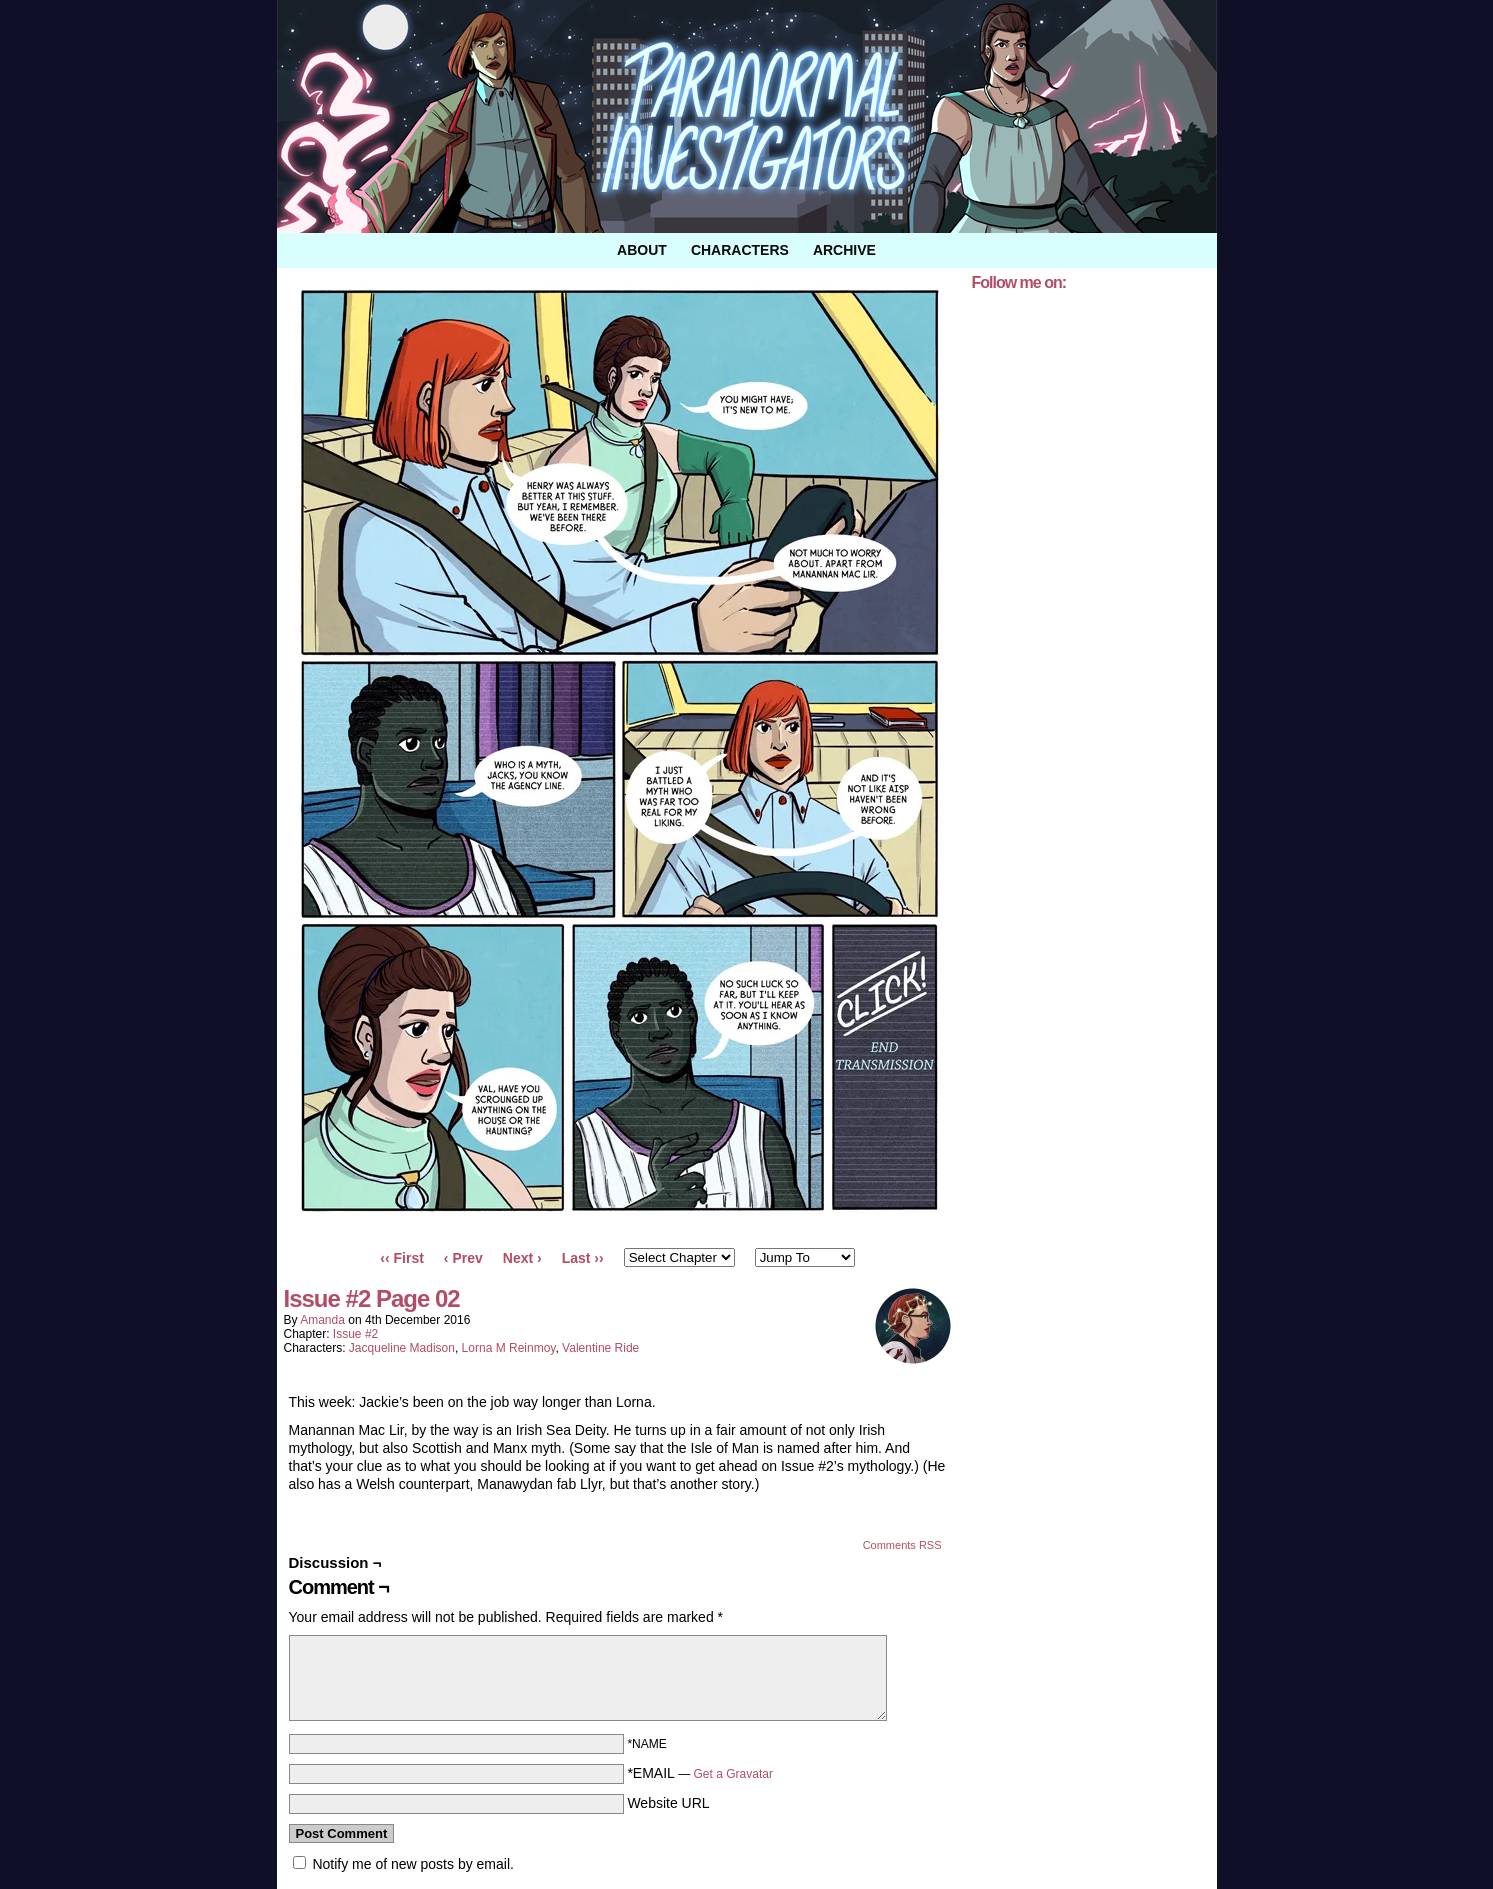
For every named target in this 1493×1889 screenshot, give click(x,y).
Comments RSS (902, 1545)
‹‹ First (402, 1258)
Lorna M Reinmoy (509, 1348)
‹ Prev (463, 1258)
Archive (844, 250)
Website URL (668, 1803)
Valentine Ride (600, 1348)
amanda (322, 1320)
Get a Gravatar (733, 1774)
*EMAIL (700, 1773)
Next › (522, 1258)
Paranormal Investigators (747, 116)
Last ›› (583, 1258)
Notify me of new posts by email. (413, 1864)
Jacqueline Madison (402, 1348)
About (642, 250)
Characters (740, 250)
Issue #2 (355, 1334)
